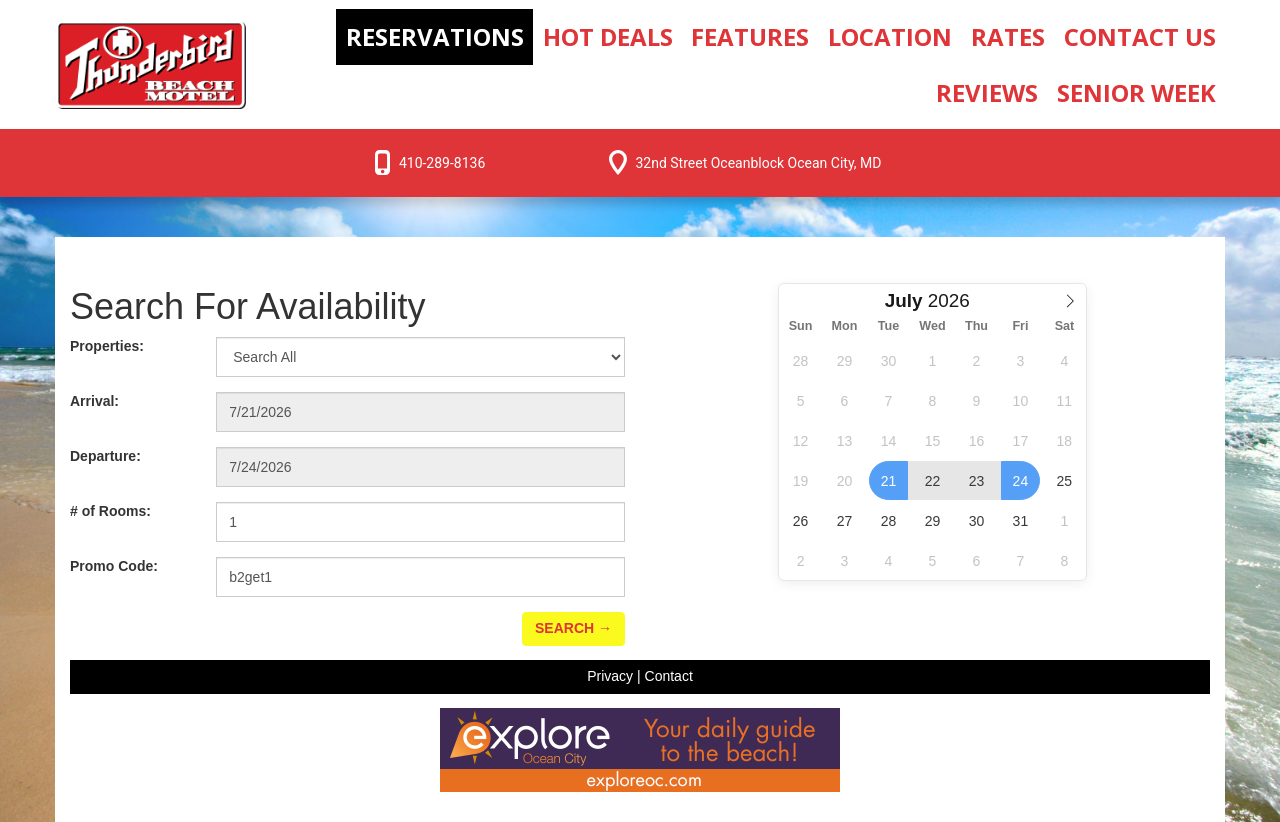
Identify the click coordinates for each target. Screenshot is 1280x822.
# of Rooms (110, 511)
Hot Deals (608, 36)
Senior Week (1136, 92)
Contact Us (1140, 36)
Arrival (94, 401)
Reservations (435, 36)
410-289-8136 (442, 163)
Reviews (987, 92)
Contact (669, 676)
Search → (573, 628)
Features (750, 36)
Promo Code (114, 566)
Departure (105, 456)
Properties (107, 346)
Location (890, 36)
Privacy (610, 676)
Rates (1008, 36)
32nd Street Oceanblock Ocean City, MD (758, 163)
